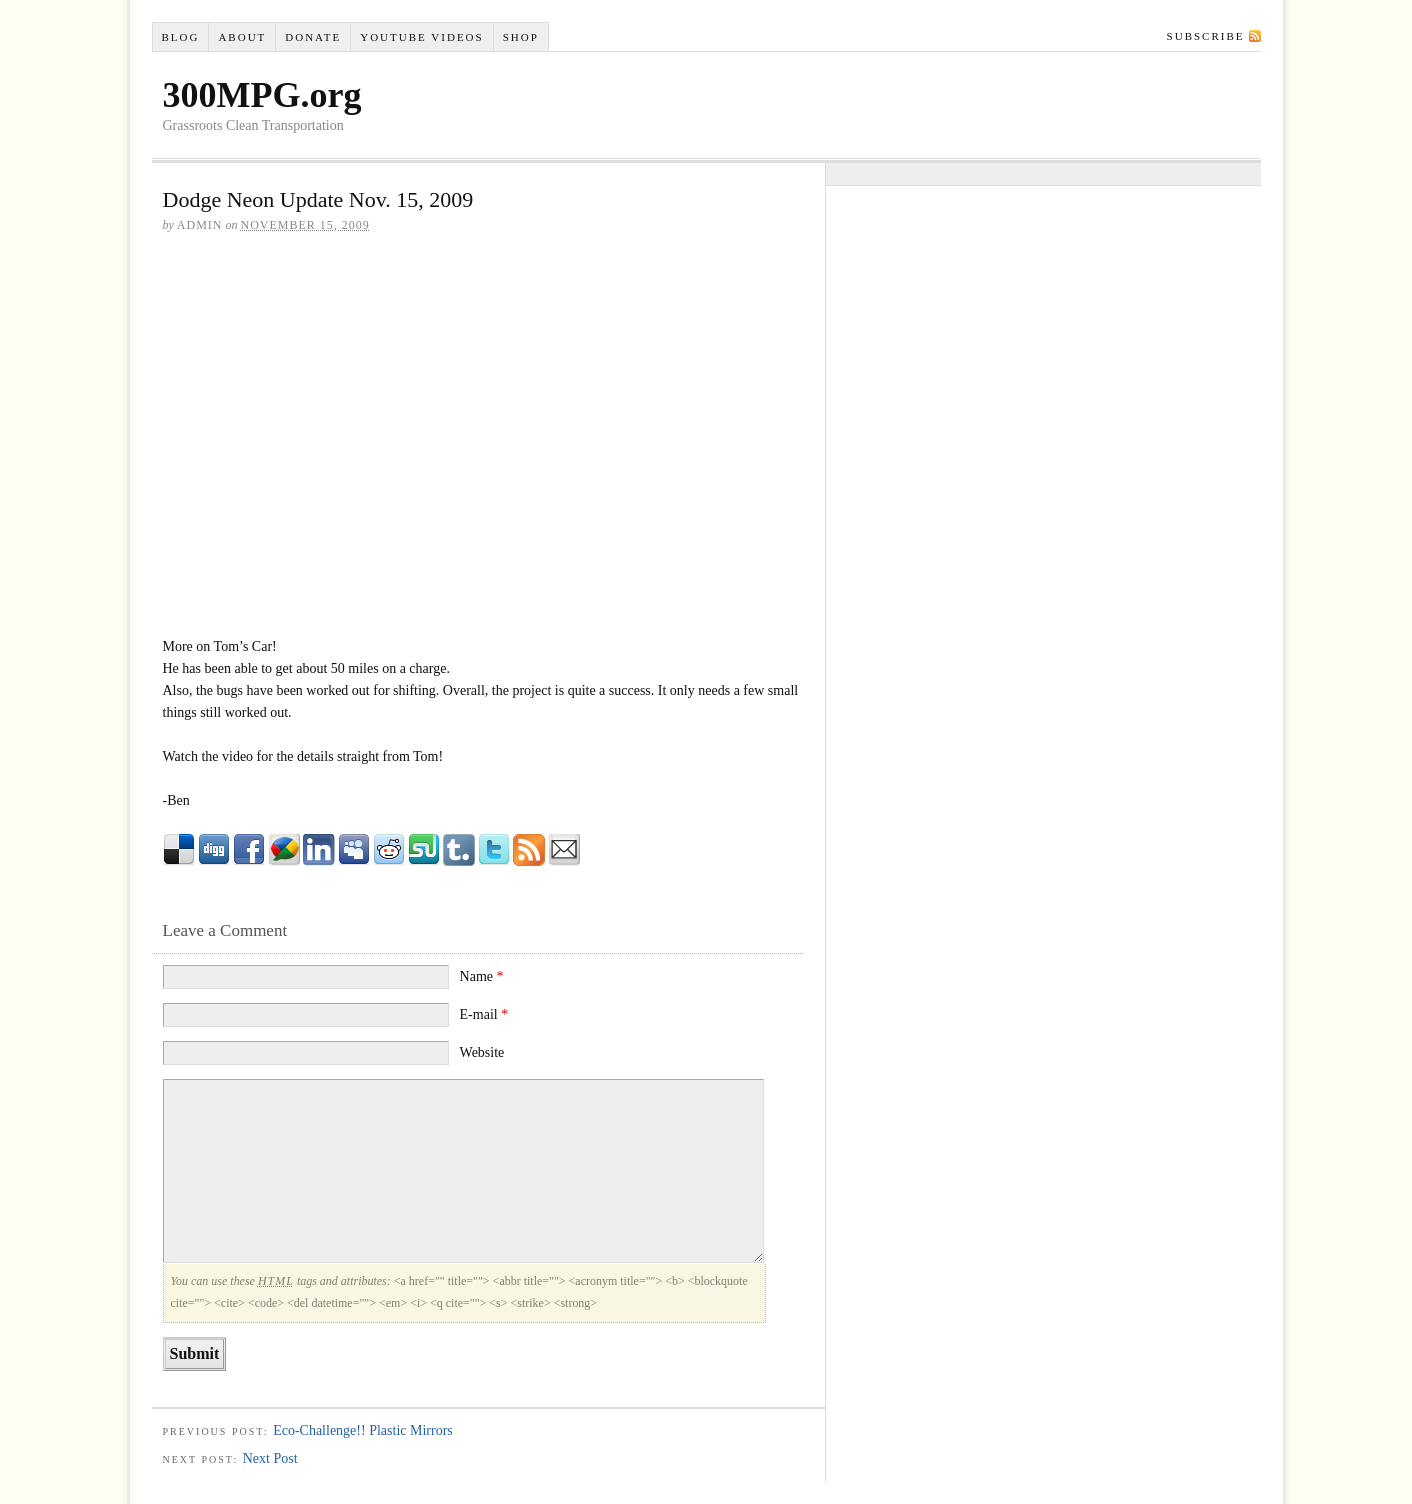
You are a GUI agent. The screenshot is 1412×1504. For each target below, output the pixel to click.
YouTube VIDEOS (421, 37)
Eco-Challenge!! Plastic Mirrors (363, 1430)
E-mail (484, 1014)
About (242, 37)
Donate (313, 37)
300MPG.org (262, 95)
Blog (180, 37)
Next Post (270, 1458)
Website (482, 1052)
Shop (521, 37)
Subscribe (1206, 36)
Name (482, 976)
